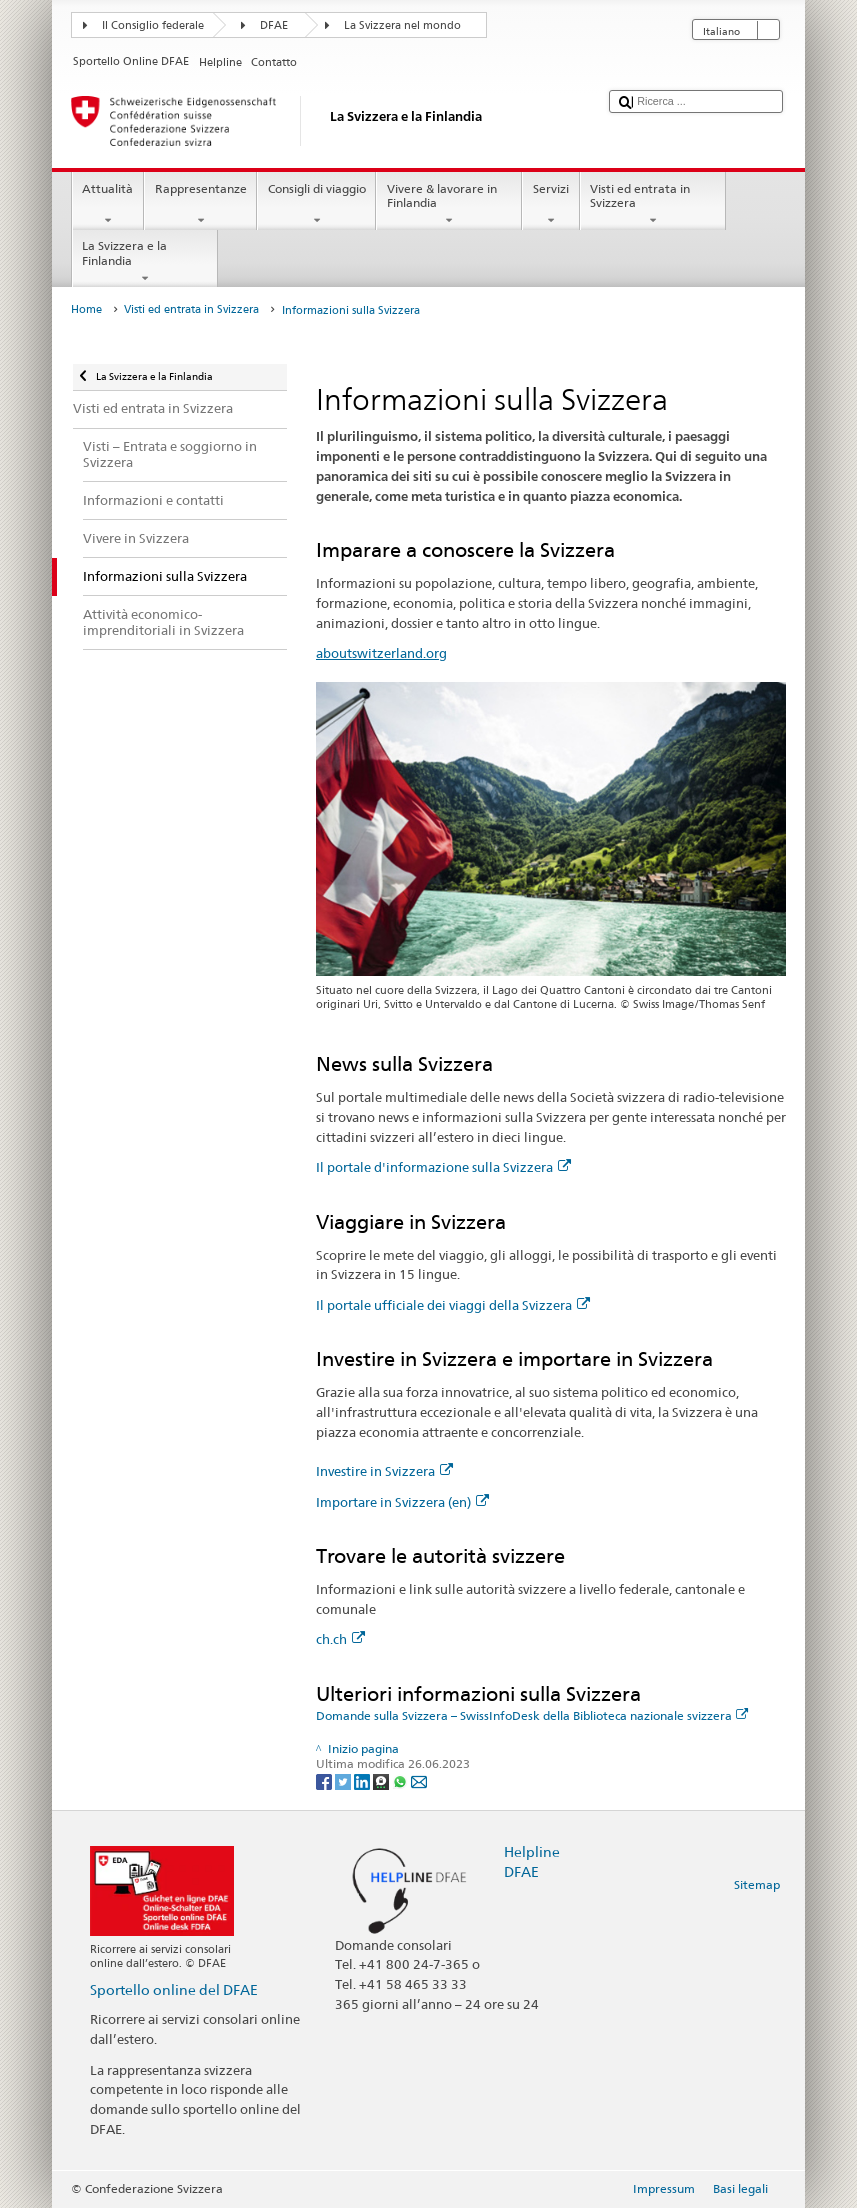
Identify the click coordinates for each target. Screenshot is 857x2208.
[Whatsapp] (401, 1780)
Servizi (550, 205)
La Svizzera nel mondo (402, 25)
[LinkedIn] (363, 1780)
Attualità (108, 205)
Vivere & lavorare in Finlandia (449, 205)
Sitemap (757, 1884)
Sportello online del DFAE (174, 1989)
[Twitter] (344, 1780)
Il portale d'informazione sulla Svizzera (443, 1167)
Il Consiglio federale (153, 25)
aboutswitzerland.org (381, 653)
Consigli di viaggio (316, 205)
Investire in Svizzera (384, 1471)
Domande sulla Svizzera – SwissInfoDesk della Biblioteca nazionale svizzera (532, 1715)
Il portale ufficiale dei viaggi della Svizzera (453, 1305)
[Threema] (382, 1780)
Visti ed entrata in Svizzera (653, 205)
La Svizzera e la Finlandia (145, 262)
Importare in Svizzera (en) (402, 1502)
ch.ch (340, 1639)
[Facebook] (325, 1780)
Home (86, 309)
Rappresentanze (200, 205)
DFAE (274, 25)
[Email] (419, 1780)
